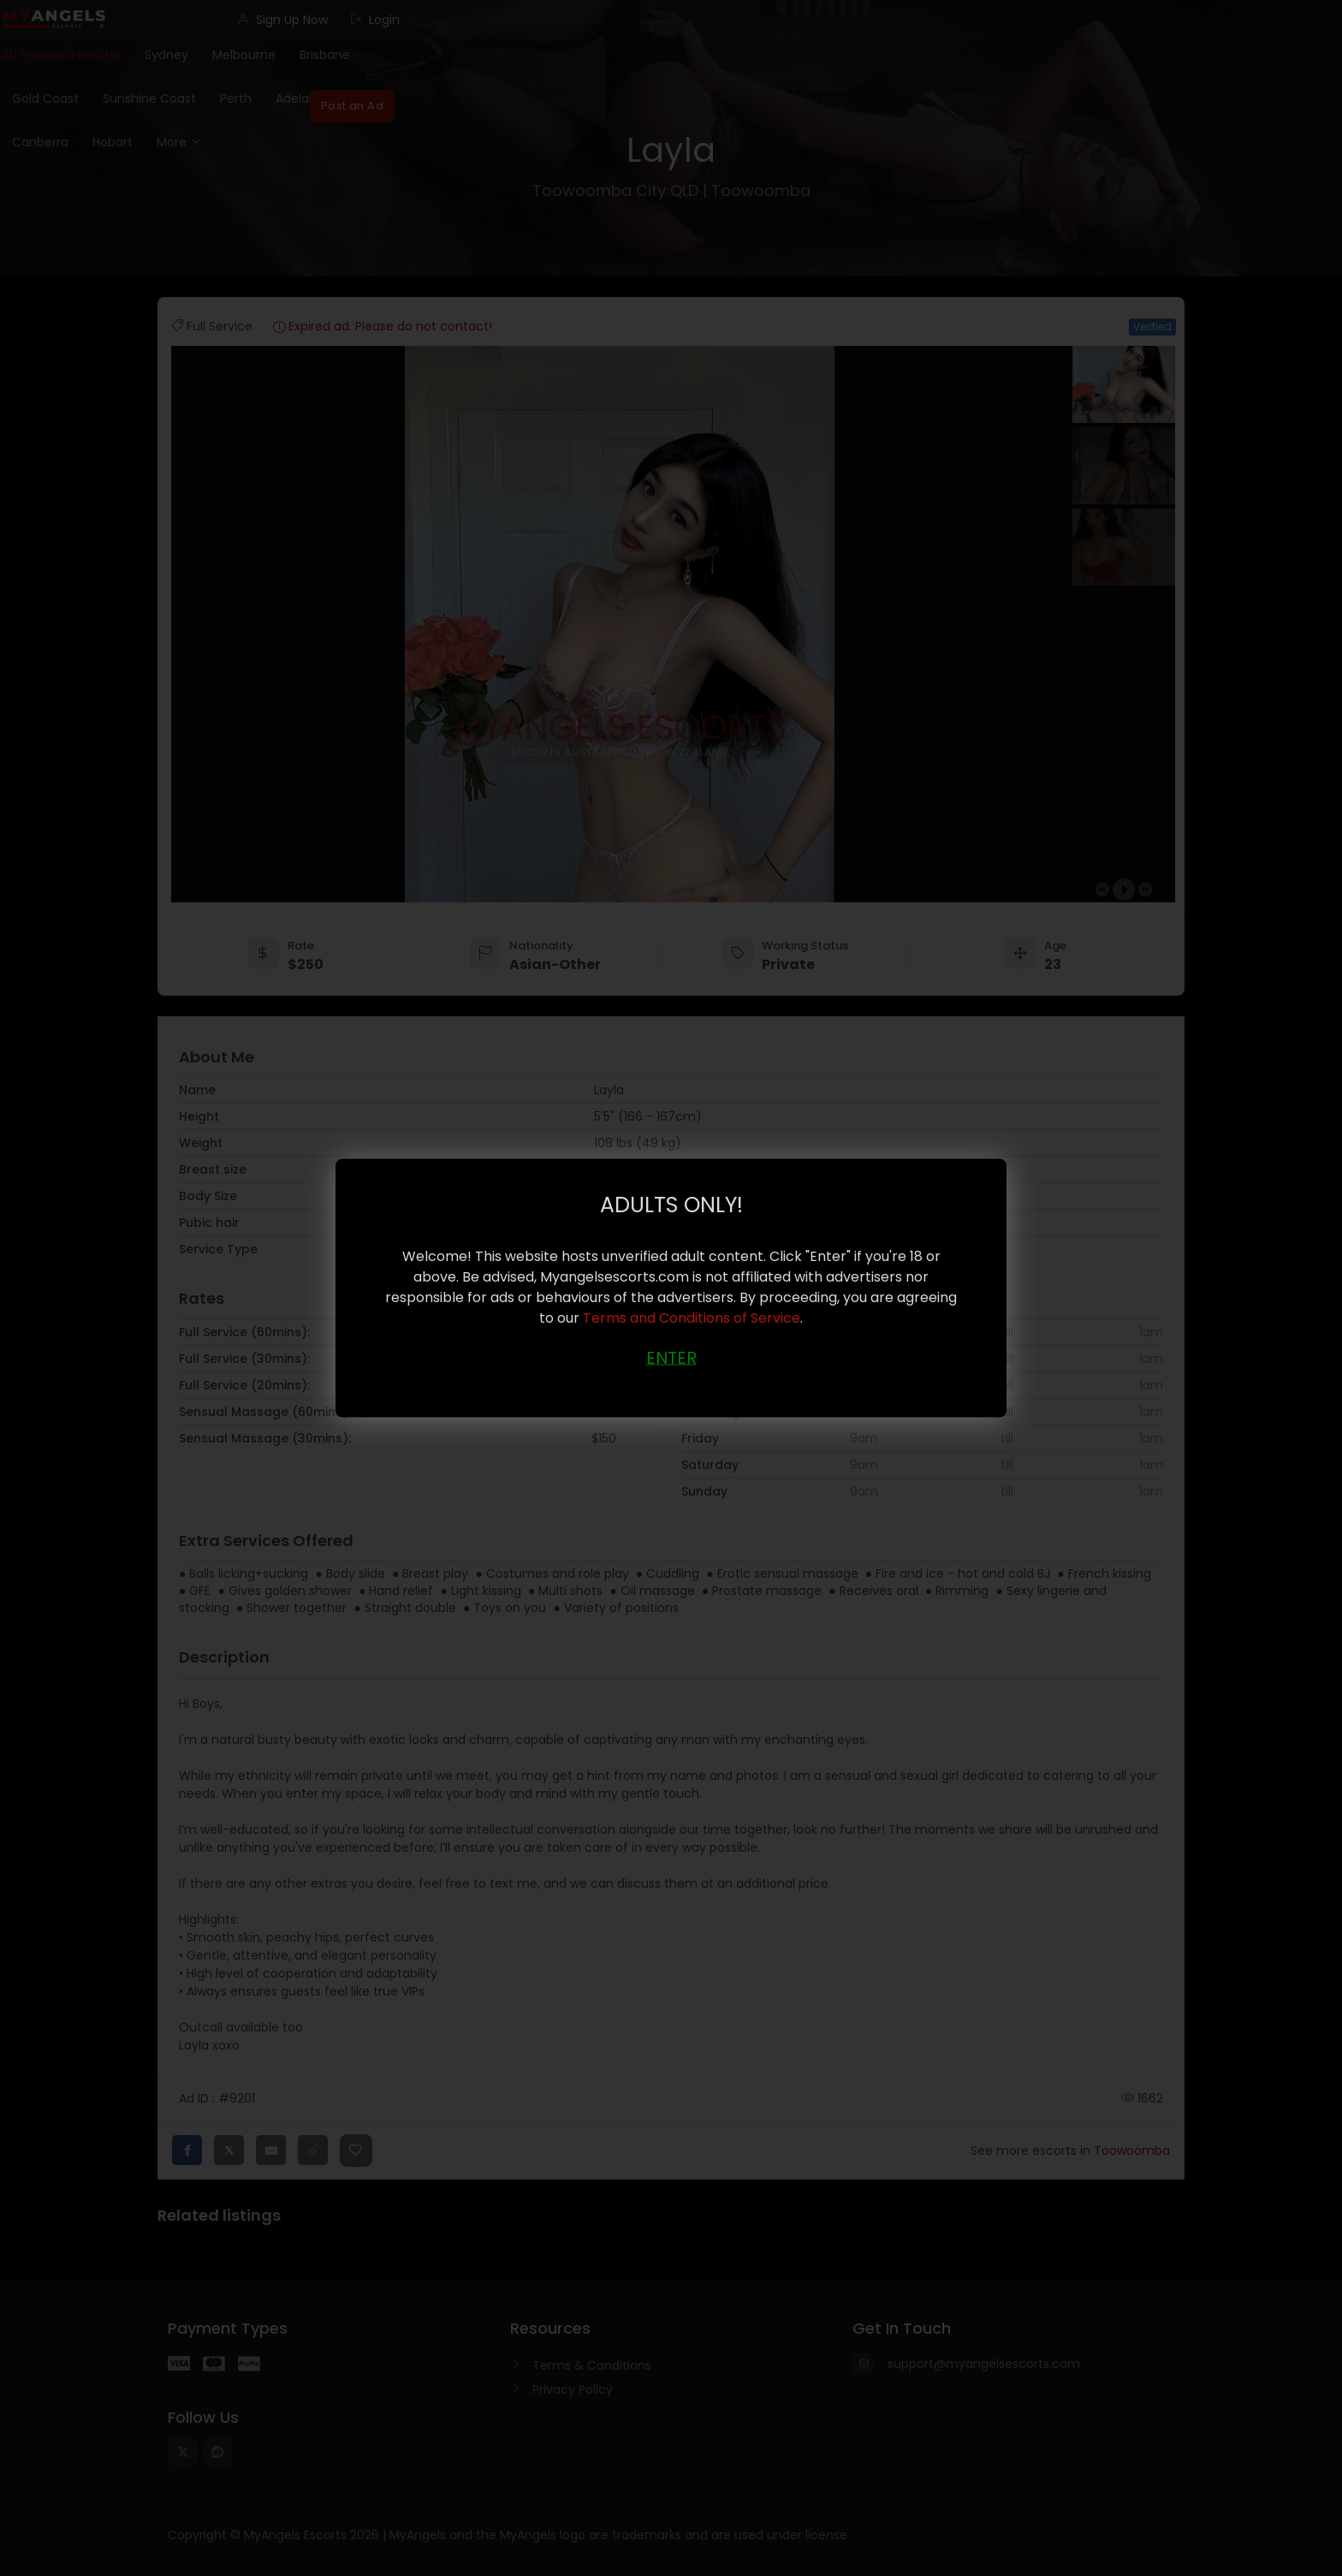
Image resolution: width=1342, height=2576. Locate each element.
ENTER (671, 1358)
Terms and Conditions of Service (691, 1318)
